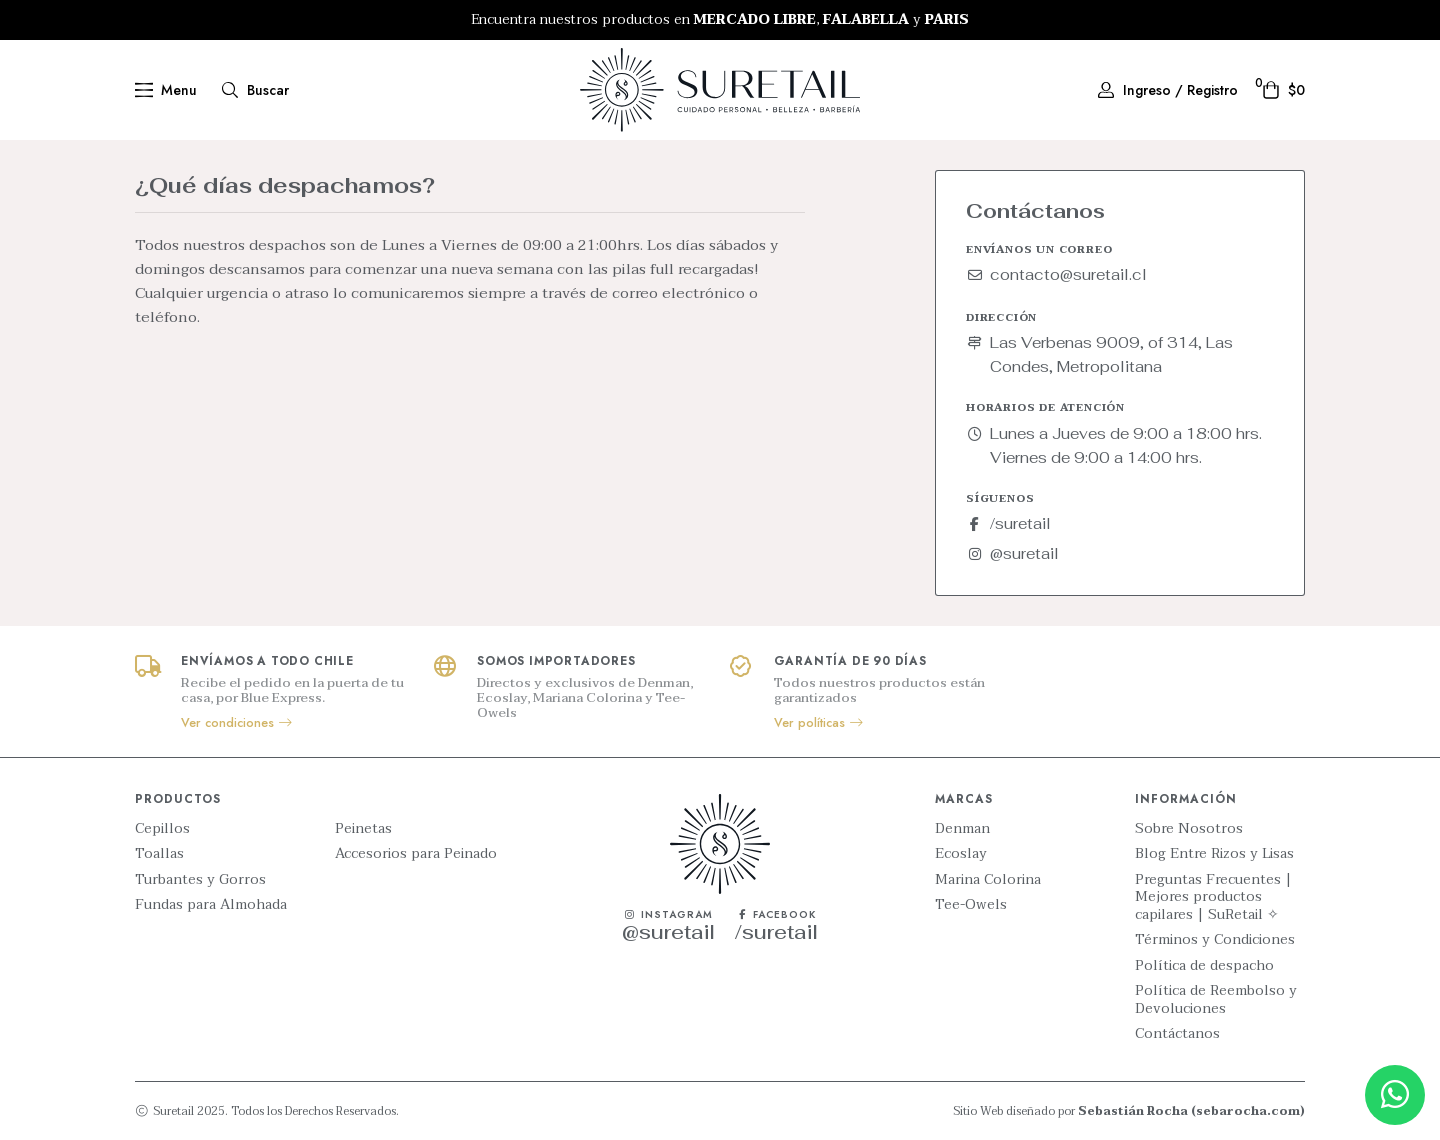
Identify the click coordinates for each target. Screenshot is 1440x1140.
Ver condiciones (237, 723)
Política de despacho (1204, 966)
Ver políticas (819, 723)
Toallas (159, 854)
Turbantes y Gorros (200, 880)
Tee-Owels (971, 905)
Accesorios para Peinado (416, 854)
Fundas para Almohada (211, 905)
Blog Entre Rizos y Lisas (1214, 854)
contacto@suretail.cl (1056, 274)
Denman (962, 829)
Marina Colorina (988, 880)
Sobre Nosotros (1189, 829)
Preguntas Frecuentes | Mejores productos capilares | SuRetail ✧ (1213, 897)
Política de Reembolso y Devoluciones (1216, 999)
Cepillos (162, 829)
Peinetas (363, 829)
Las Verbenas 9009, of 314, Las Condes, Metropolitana (1099, 354)
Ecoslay (961, 854)
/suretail (1008, 523)
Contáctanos (1177, 1034)
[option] (720, 20)
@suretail (1012, 553)
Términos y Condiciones (1215, 940)
